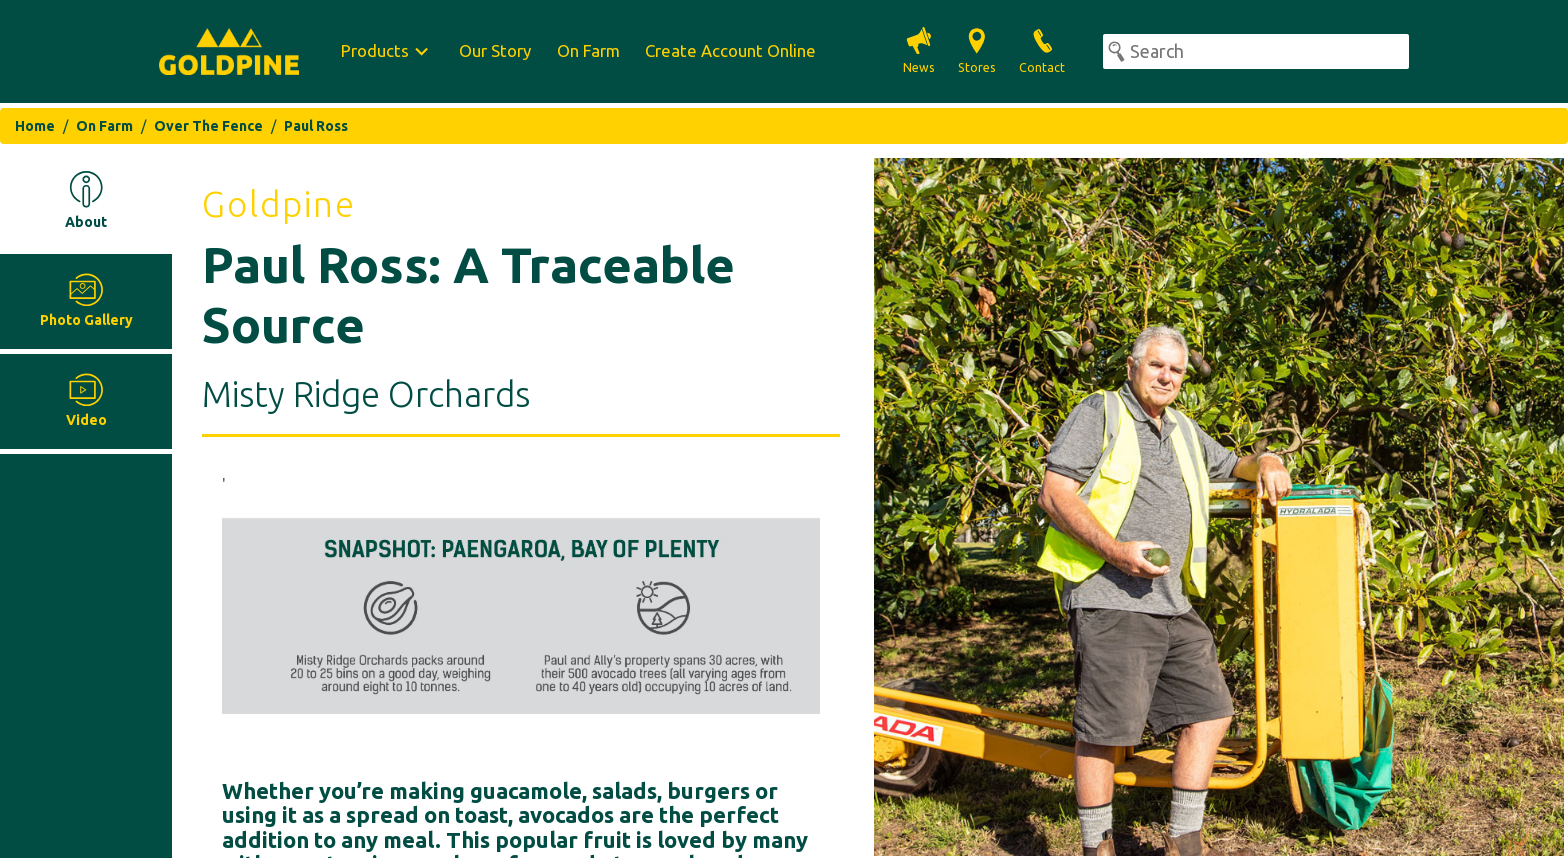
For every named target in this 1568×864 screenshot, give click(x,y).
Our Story (495, 50)
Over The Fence (208, 126)
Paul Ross (316, 126)
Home (35, 126)
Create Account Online (730, 50)
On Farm (588, 50)
